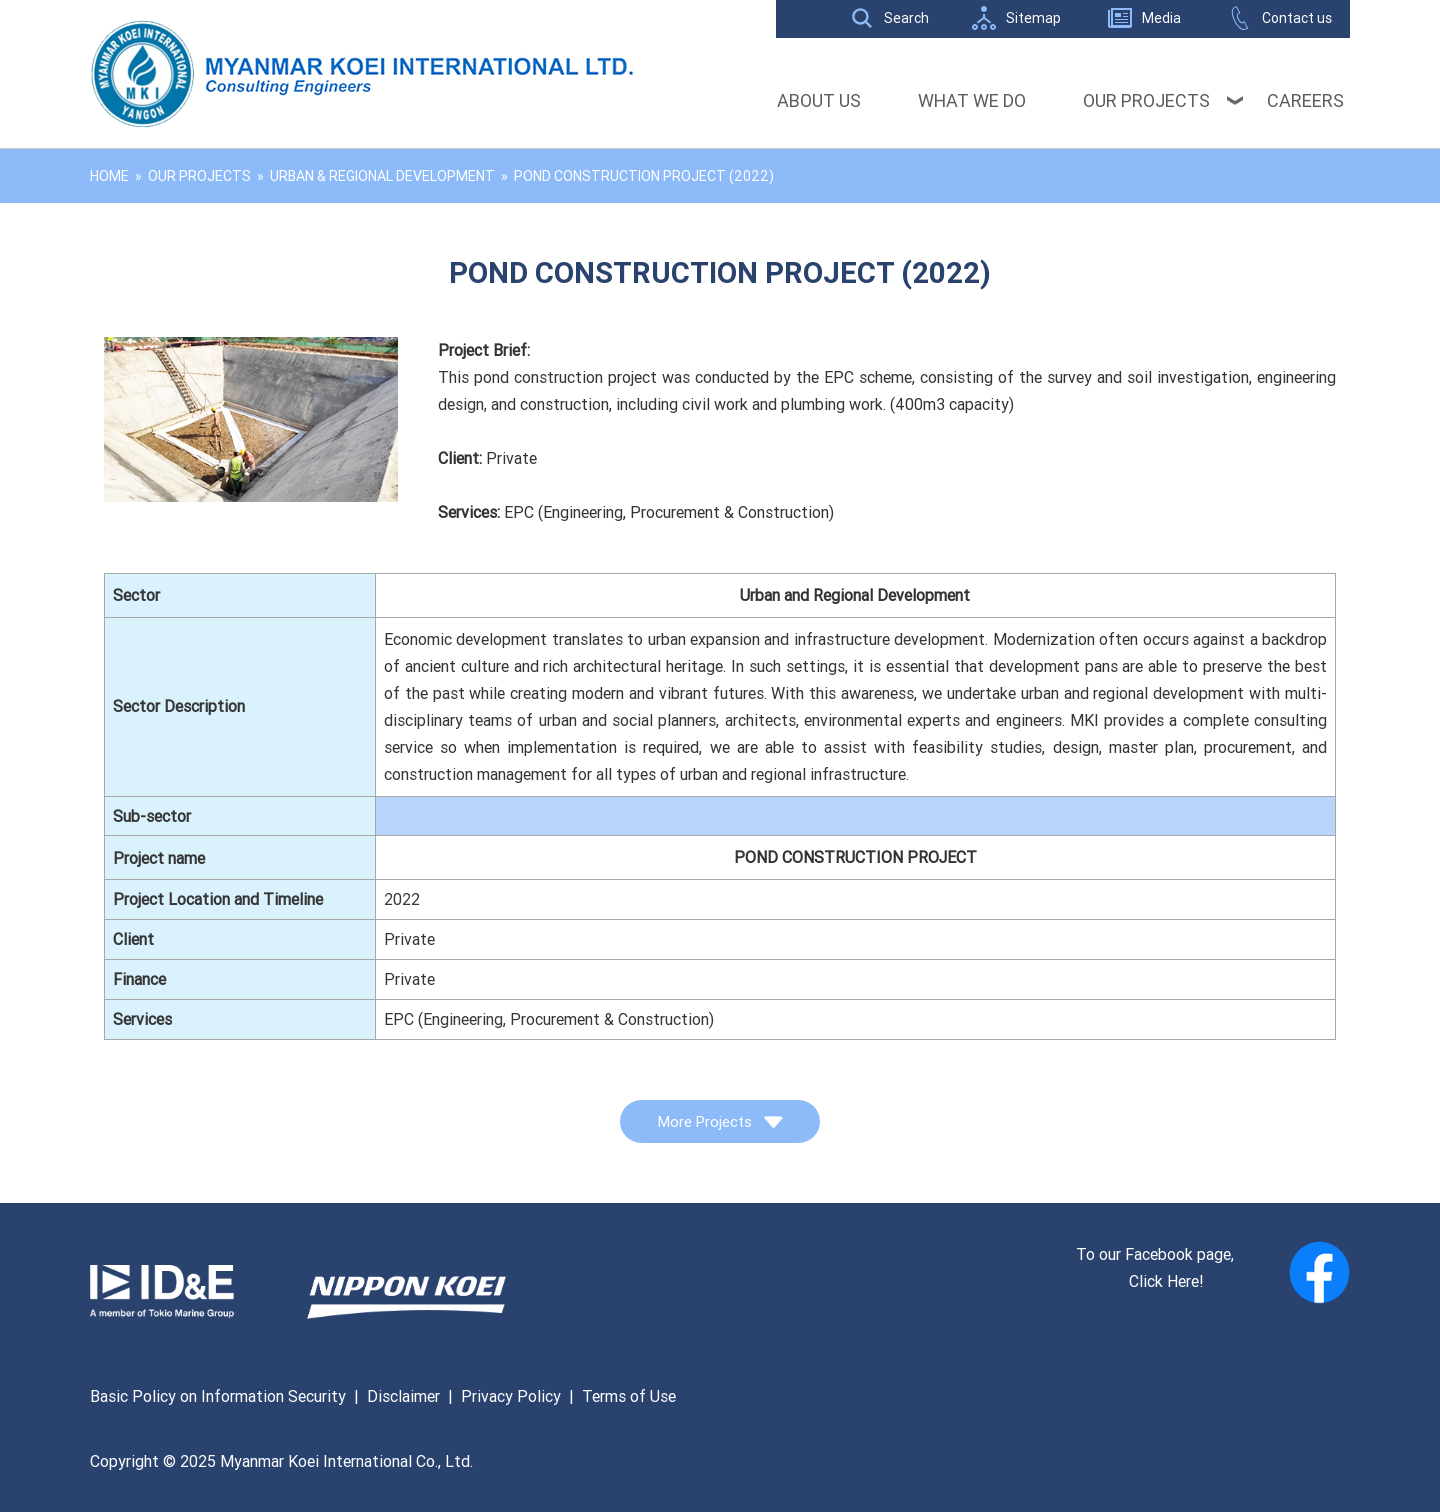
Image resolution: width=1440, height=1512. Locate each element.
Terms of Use (629, 1396)
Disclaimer (403, 1396)
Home (109, 176)
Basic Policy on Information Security (218, 1396)
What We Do (972, 100)
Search (906, 18)
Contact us (1297, 18)
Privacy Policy (511, 1396)
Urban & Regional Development (382, 176)
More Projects (720, 1121)
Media (1161, 18)
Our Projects (1146, 100)
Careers (1305, 100)
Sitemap (1033, 18)
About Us (819, 100)
